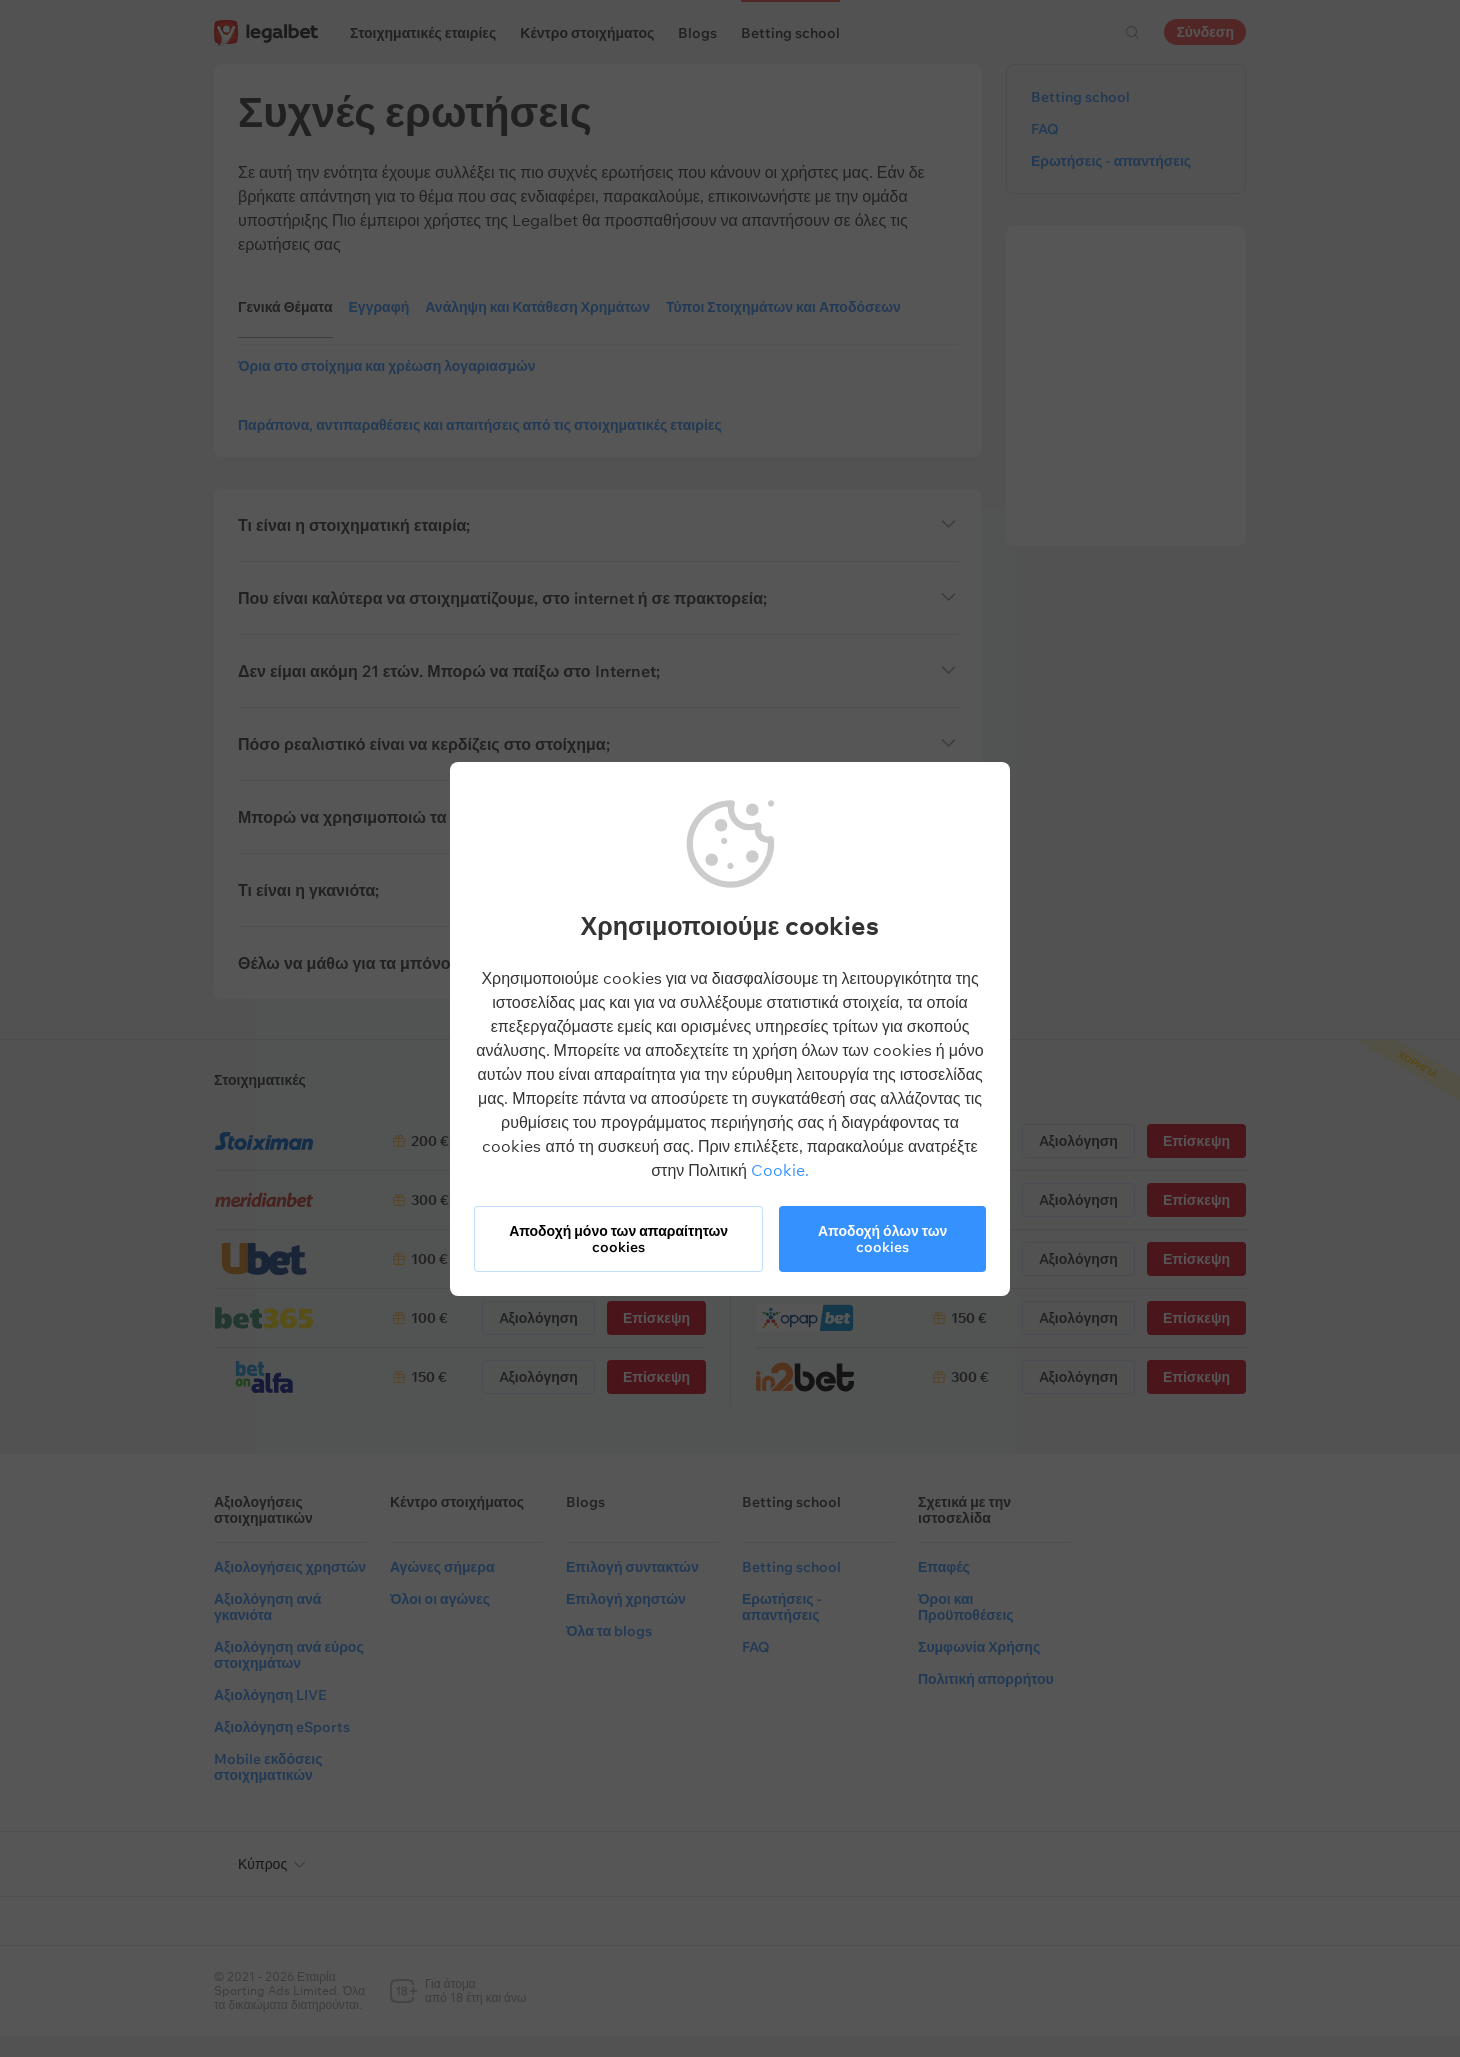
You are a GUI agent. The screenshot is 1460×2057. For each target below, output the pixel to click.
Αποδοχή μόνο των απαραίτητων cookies (618, 1239)
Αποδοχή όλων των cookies (882, 1239)
